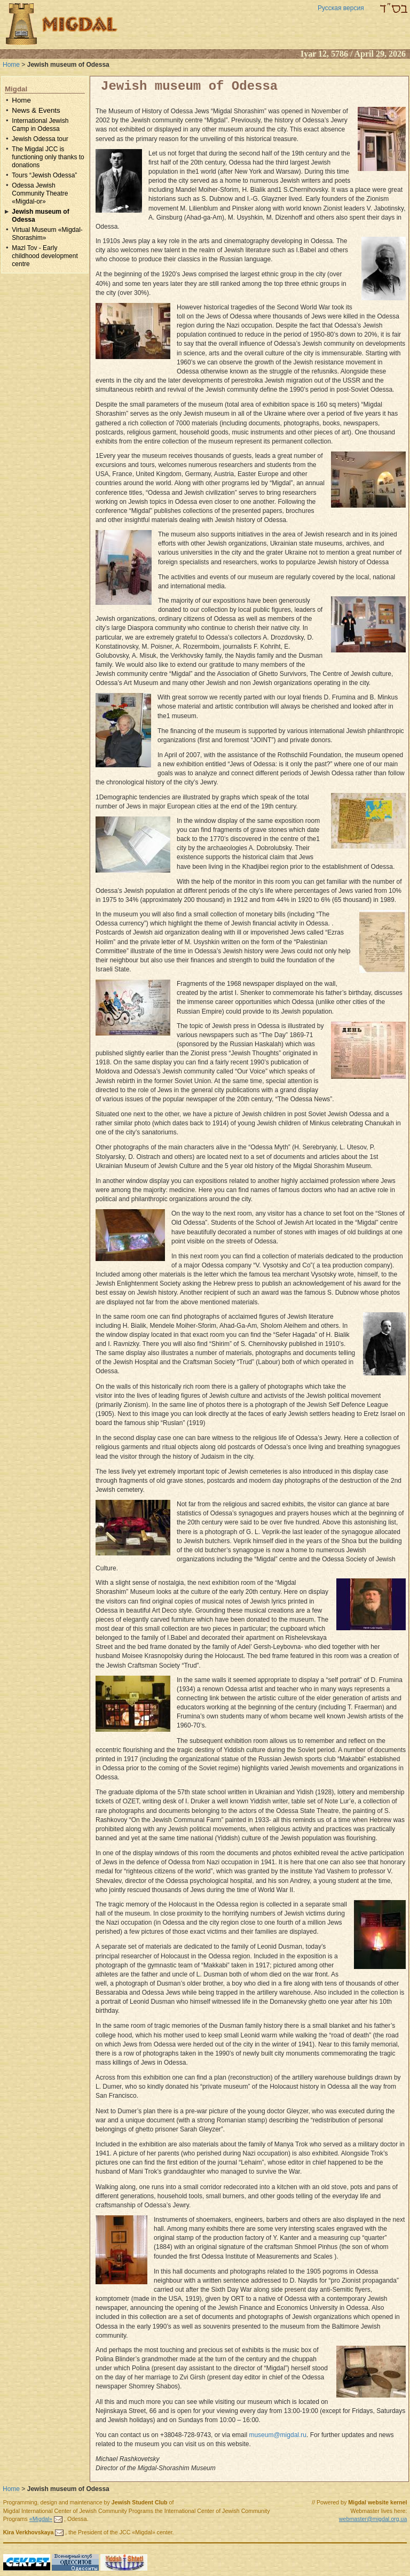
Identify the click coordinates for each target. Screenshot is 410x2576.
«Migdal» (40, 2519)
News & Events (36, 110)
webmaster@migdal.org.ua (373, 2519)
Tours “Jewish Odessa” (44, 175)
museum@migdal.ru (277, 2435)
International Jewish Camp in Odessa (40, 125)
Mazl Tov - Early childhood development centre (44, 256)
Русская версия (341, 8)
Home (11, 64)
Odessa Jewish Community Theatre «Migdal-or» (40, 193)
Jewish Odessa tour (40, 139)
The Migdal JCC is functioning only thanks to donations (48, 157)
